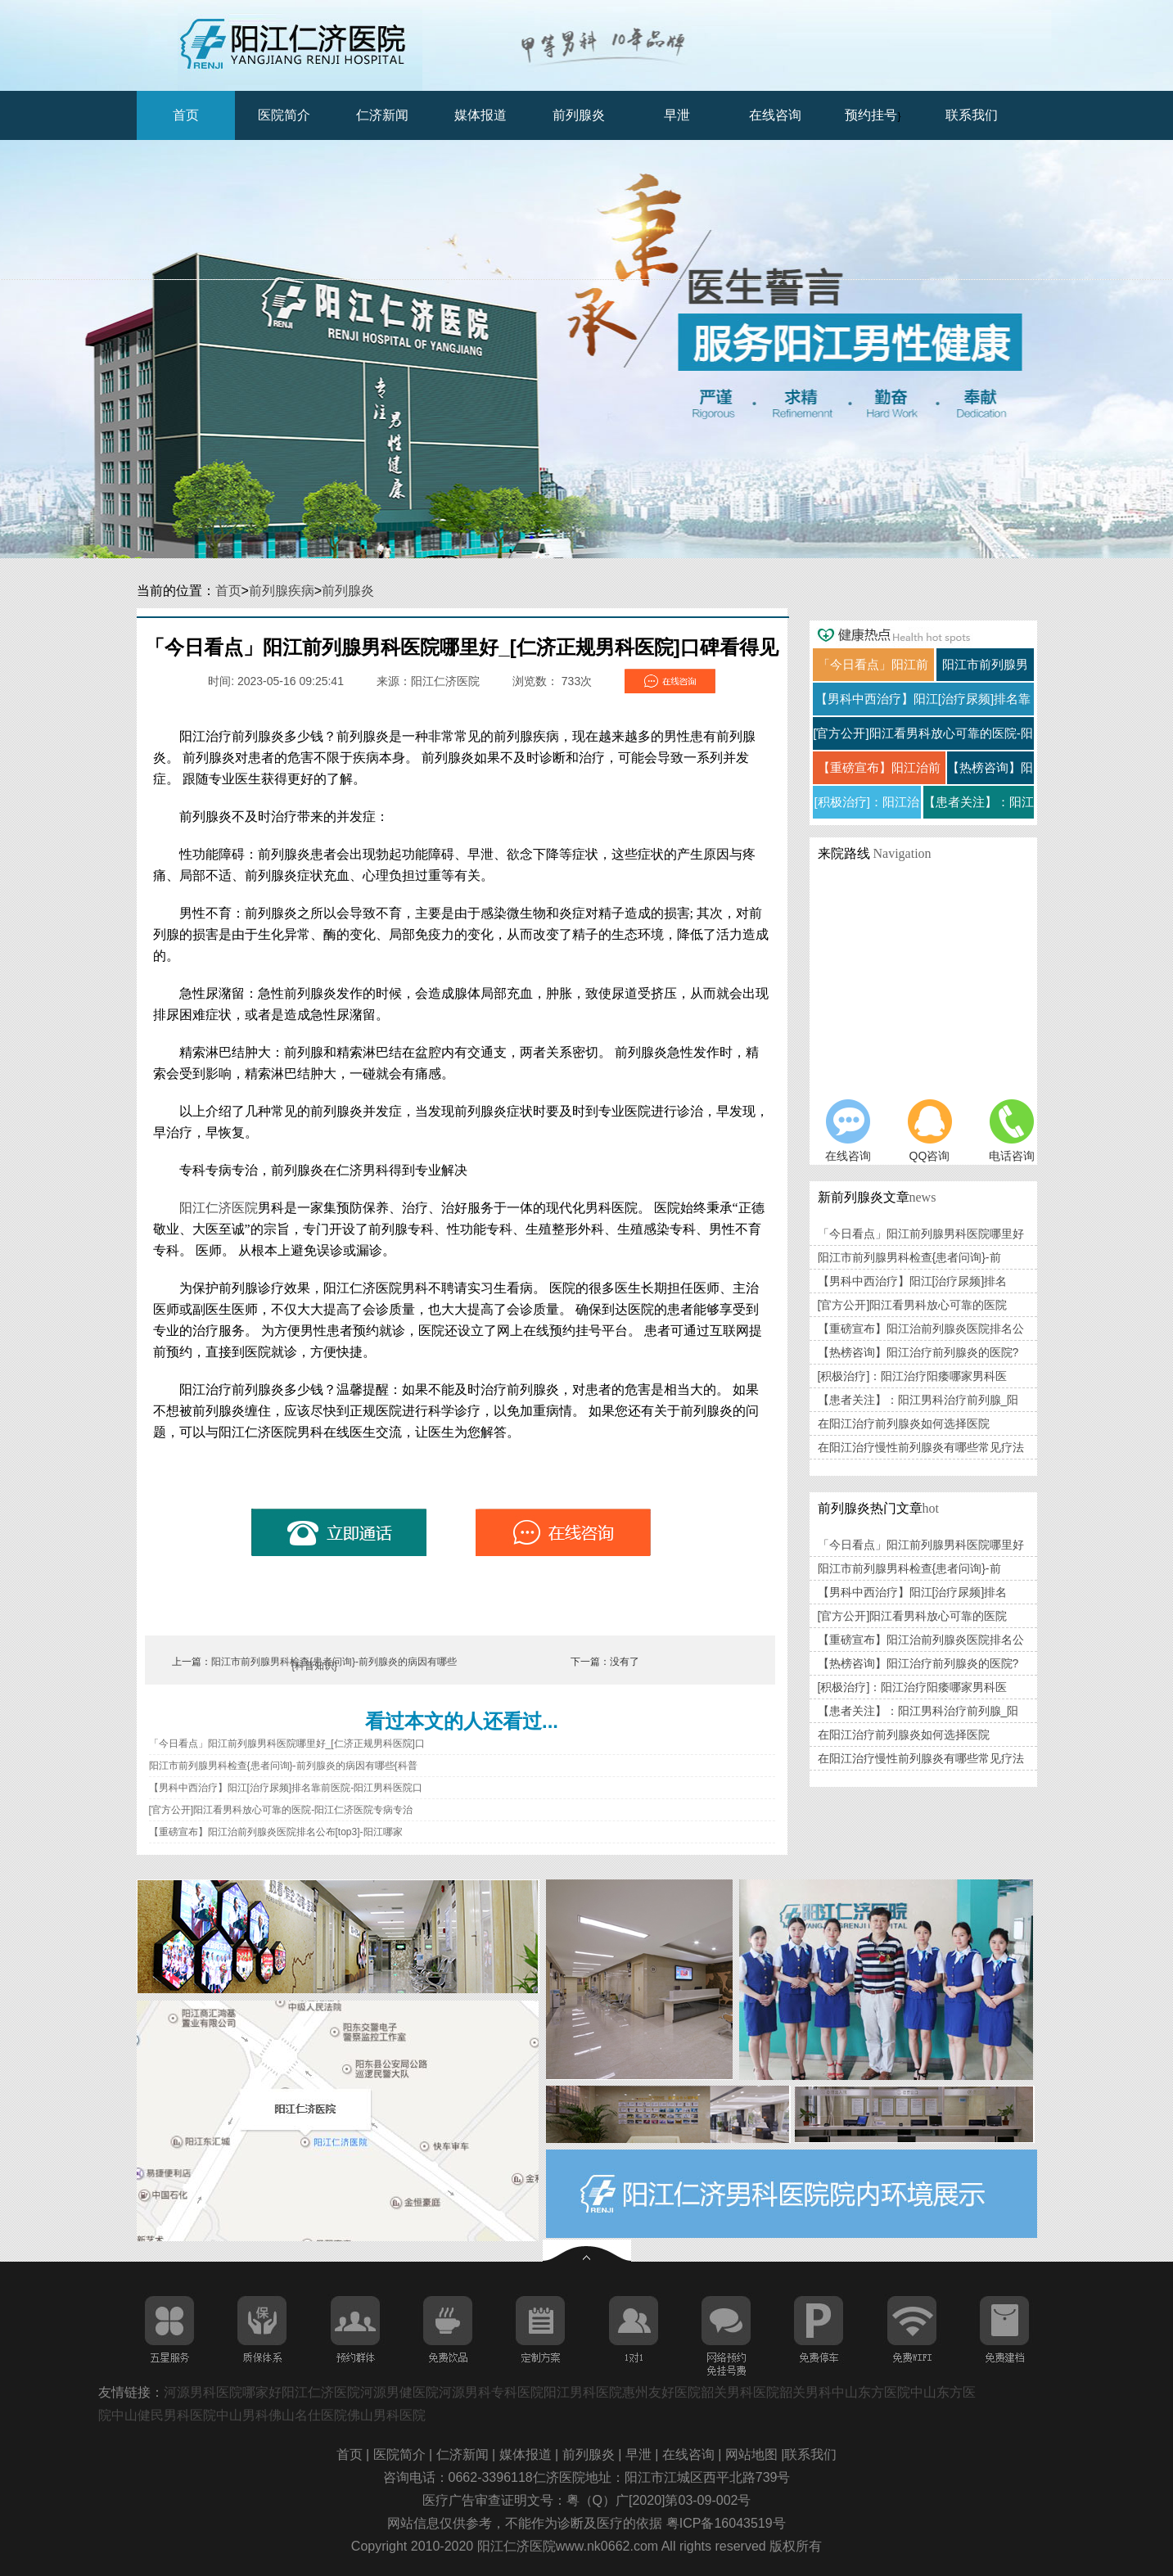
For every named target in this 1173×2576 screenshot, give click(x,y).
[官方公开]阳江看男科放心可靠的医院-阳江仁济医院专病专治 (281, 1810)
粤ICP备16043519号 (726, 2523)
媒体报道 (480, 115)
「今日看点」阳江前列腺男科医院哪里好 (921, 1233)
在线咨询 (775, 115)
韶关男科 (805, 2392)
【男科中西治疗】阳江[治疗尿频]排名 (913, 1281)
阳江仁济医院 (218, 1208)
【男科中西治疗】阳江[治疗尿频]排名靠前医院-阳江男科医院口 (286, 1787)
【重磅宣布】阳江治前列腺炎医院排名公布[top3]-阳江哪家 (276, 1832)
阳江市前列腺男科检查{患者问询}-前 (909, 1257)
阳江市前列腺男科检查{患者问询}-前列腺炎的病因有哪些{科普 (283, 1765)
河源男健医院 (399, 2392)
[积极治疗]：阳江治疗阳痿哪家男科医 (913, 1376)
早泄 (677, 115)
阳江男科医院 (583, 2392)
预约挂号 (871, 115)
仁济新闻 (382, 115)
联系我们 (971, 115)
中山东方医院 (871, 2392)
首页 (186, 115)
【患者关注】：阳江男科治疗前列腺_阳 (918, 1399)
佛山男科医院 (386, 2415)
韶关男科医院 (740, 2392)
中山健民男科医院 (163, 2415)
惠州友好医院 (661, 2392)
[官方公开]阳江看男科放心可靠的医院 (913, 1304)
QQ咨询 (930, 1130)
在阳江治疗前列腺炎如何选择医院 (904, 1423)
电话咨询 (1012, 1130)
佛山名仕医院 (307, 2415)
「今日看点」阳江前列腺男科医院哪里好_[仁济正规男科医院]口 (287, 1743)
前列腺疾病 (281, 591)
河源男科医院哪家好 (223, 2392)
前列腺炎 (579, 115)
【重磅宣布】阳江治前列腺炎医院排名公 (921, 1328)
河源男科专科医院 (491, 2392)
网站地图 (753, 2454)
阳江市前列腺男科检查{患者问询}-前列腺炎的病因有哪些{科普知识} (334, 1663)
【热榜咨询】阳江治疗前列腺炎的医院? (918, 1352)
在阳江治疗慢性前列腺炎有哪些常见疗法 (921, 1447)
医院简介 (284, 115)
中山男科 (242, 2415)
